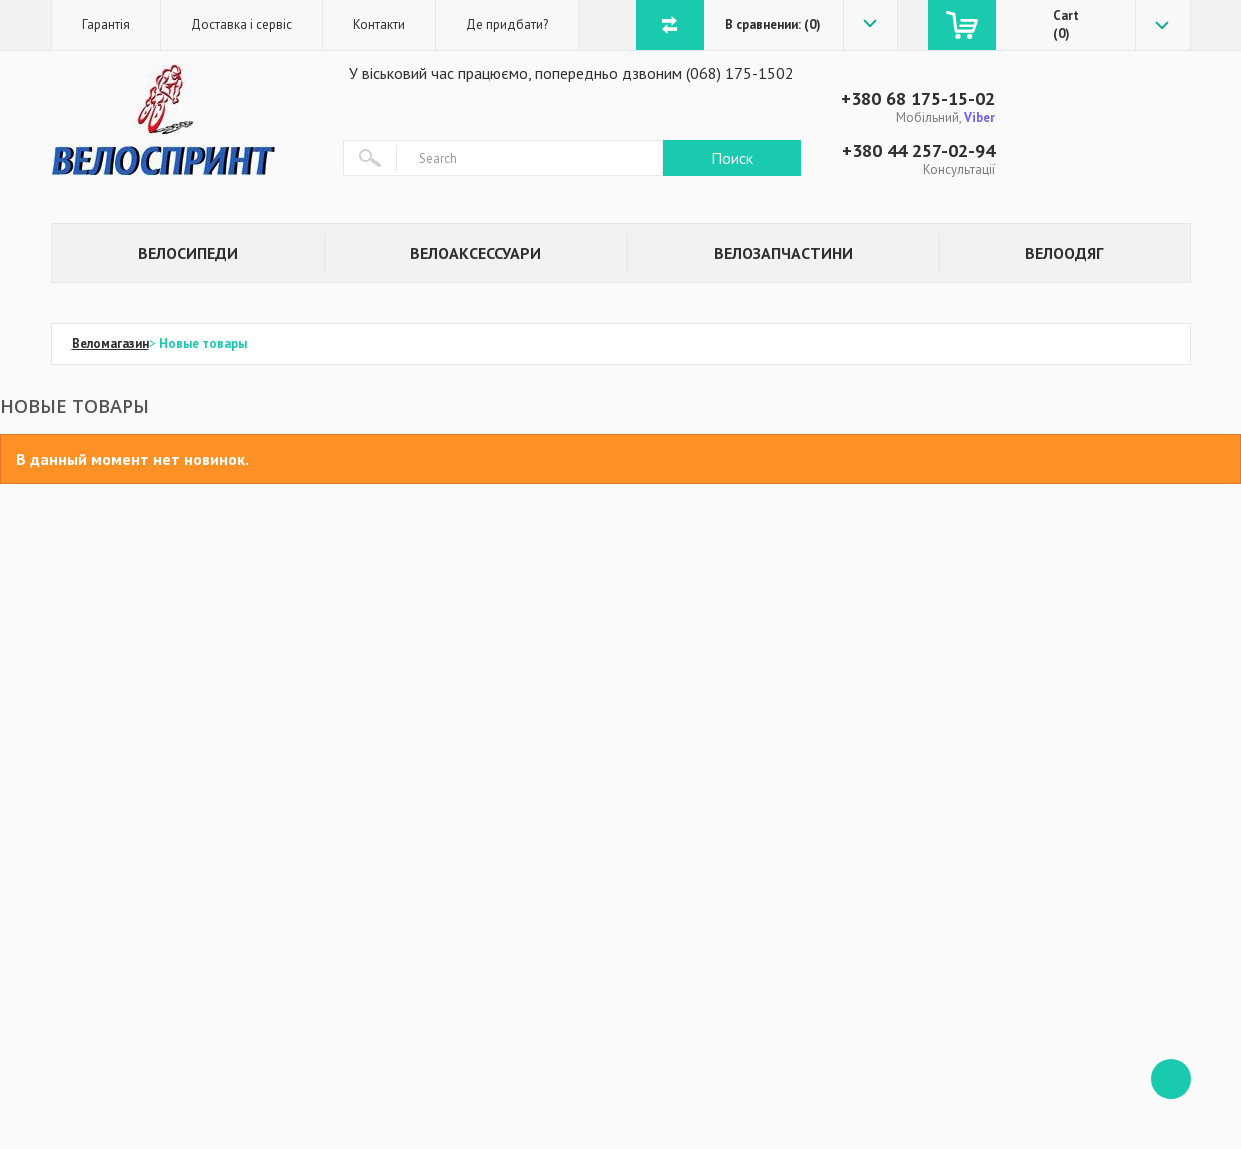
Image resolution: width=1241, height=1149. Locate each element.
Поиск (732, 158)
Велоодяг (1064, 253)
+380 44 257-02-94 (918, 150)
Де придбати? (507, 24)
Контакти (379, 24)
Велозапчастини (783, 253)
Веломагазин (110, 343)
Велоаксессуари (475, 253)
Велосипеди (188, 253)
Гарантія (106, 24)
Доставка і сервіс (241, 24)
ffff (1171, 1079)
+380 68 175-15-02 (918, 98)
